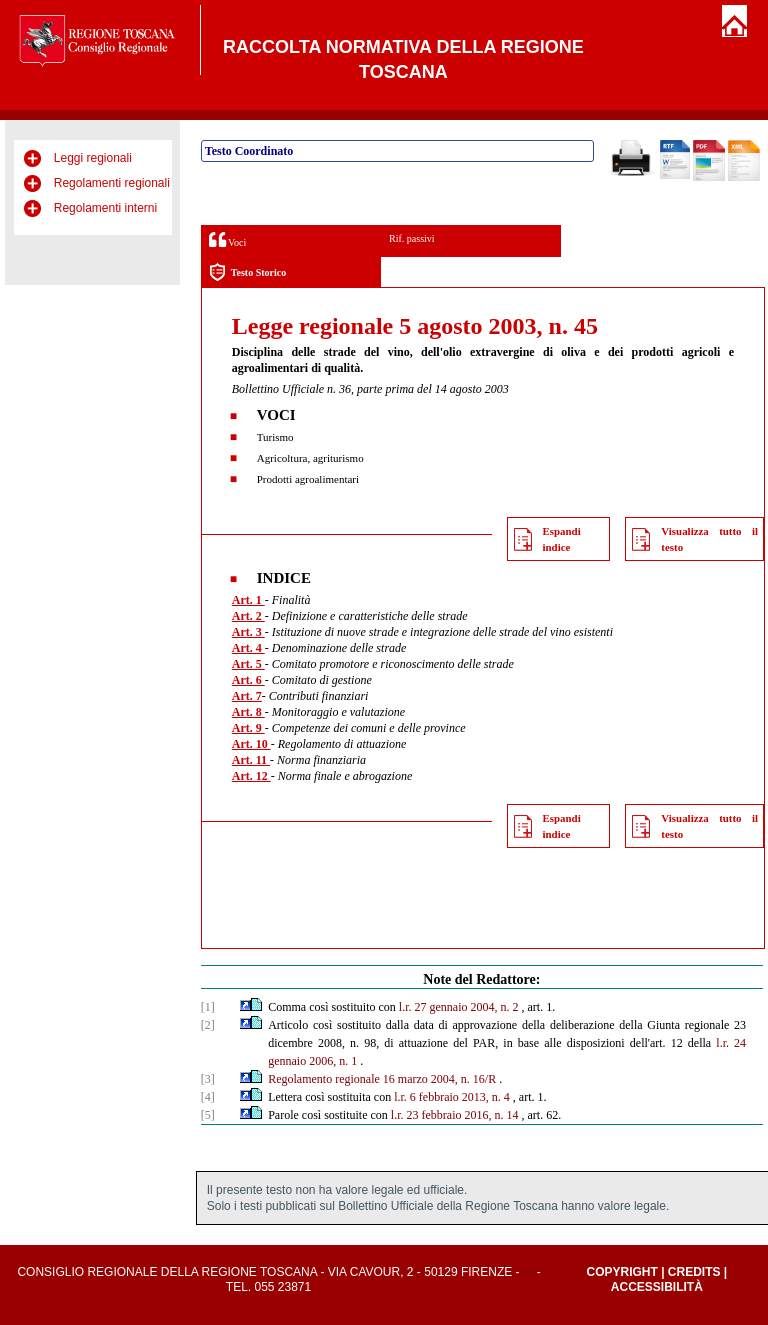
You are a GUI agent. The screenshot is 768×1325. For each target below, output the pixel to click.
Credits (694, 1272)
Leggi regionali (93, 158)
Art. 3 (248, 632)
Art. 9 (248, 728)
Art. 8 (248, 712)
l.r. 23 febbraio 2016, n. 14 (455, 1115)
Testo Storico (247, 272)
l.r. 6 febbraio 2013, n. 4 (452, 1097)
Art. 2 (248, 616)
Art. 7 (247, 696)
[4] (208, 1097)
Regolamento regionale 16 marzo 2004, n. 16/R (382, 1079)
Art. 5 (248, 664)
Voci (227, 239)
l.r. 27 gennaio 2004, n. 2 (459, 1007)
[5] (208, 1115)
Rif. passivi (412, 238)
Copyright (621, 1272)
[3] (208, 1079)
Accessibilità (657, 1287)
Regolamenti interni (105, 208)
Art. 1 (248, 600)
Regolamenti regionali (112, 183)
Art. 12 (251, 776)
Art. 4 (248, 648)
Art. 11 (251, 760)
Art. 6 (248, 680)
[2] (208, 1025)
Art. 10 (251, 744)
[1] (208, 1007)
